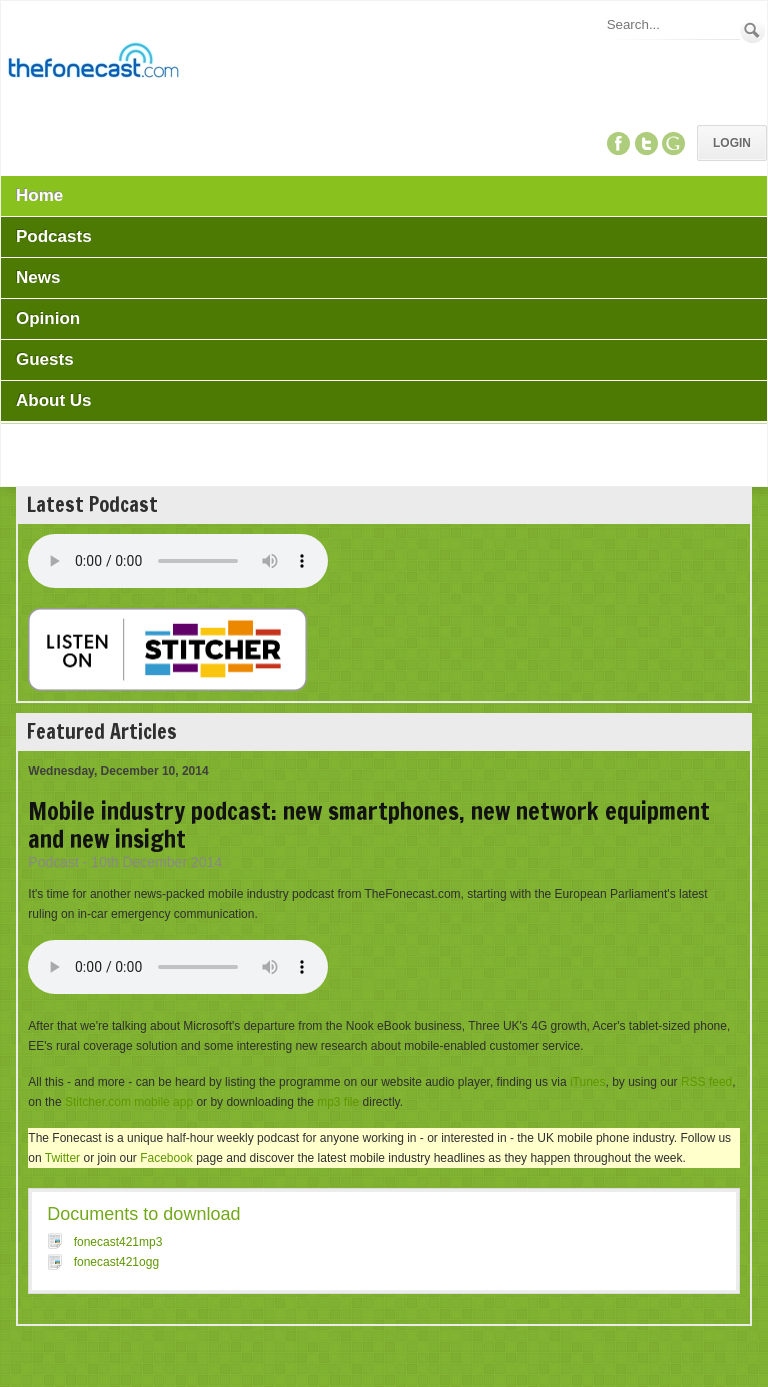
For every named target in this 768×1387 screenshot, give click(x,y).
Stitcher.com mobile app (129, 1102)
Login (732, 143)
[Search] (672, 24)
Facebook (166, 1158)
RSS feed (706, 1082)
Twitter (62, 1158)
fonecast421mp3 (118, 1242)
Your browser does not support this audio (178, 561)
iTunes (588, 1082)
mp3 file (338, 1102)
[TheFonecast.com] (93, 64)
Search (752, 30)
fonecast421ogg (116, 1262)
